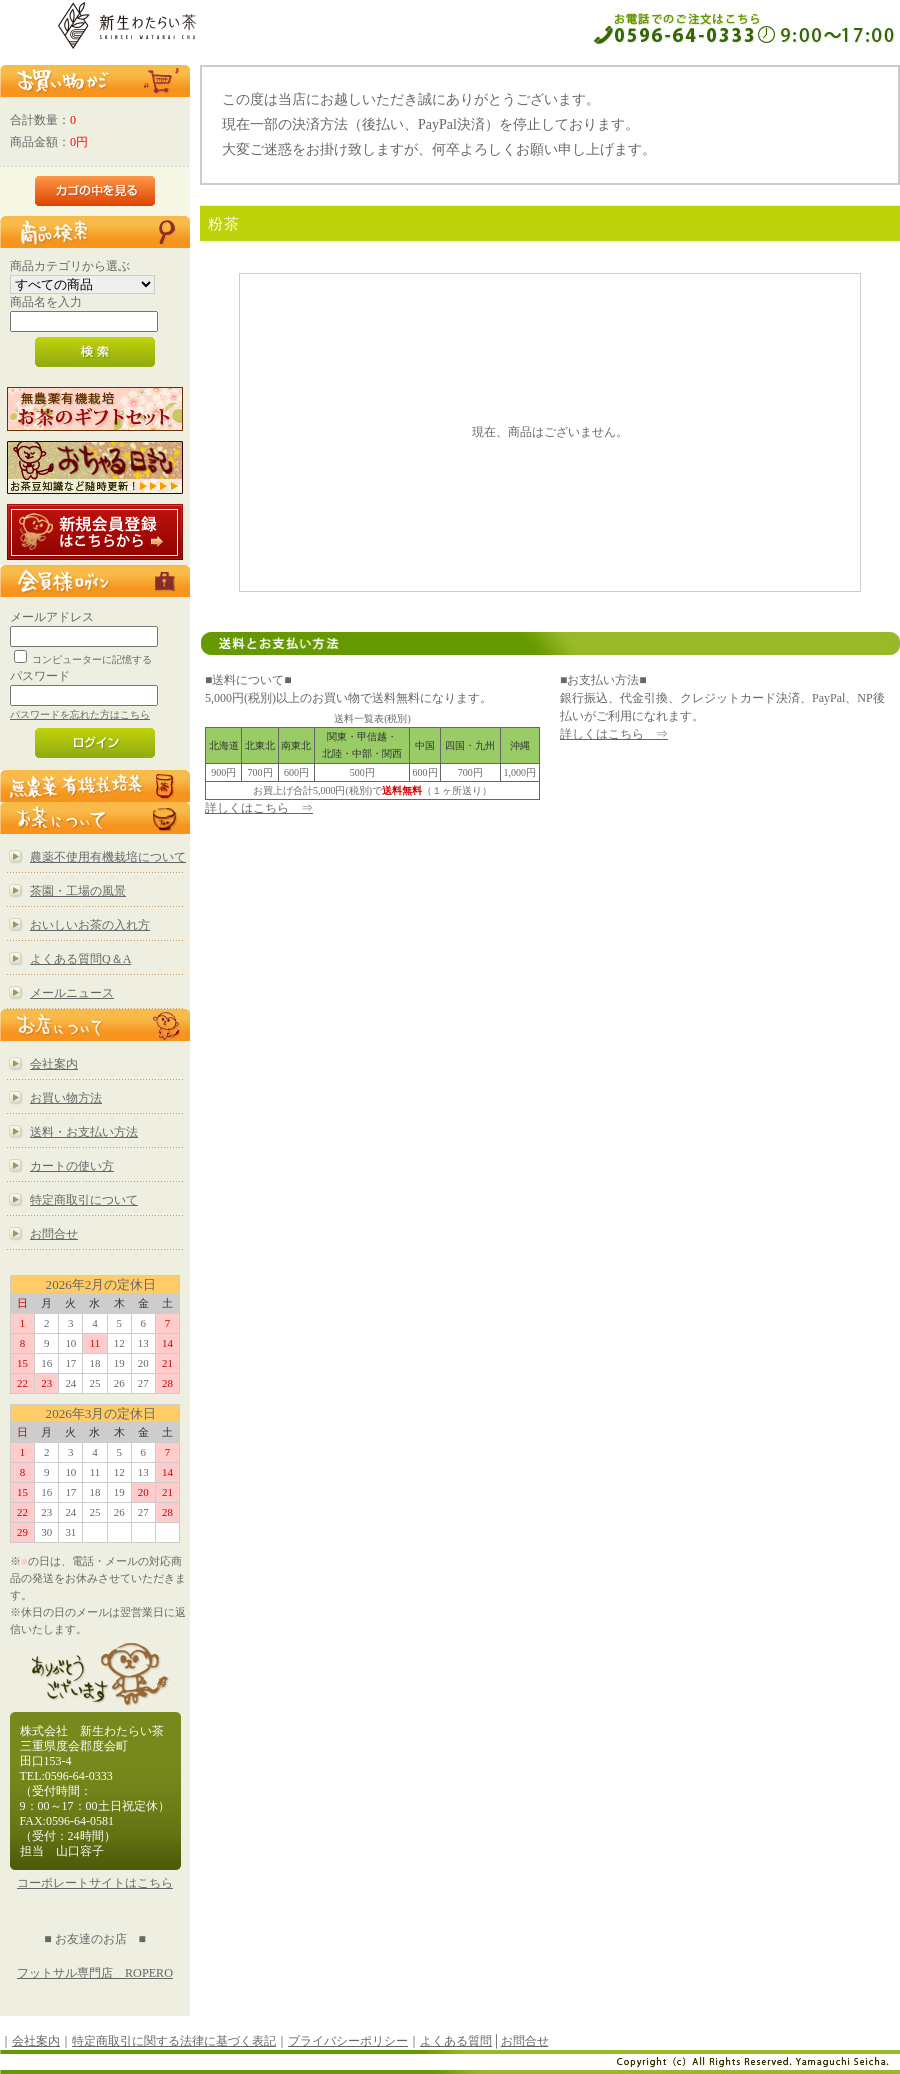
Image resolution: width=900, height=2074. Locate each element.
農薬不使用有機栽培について (108, 857)
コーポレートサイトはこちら (95, 1883)
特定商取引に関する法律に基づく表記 (174, 2041)
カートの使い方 (72, 1166)
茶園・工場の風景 (78, 891)
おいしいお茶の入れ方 (90, 925)
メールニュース (72, 993)
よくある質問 (456, 2041)
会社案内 (54, 1064)
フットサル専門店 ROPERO (95, 1973)
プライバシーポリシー (348, 2041)
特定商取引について (84, 1200)
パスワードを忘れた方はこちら (80, 714)
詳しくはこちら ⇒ (259, 808)
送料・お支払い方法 (84, 1132)
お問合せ (54, 1234)
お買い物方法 (66, 1098)
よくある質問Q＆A (80, 959)
